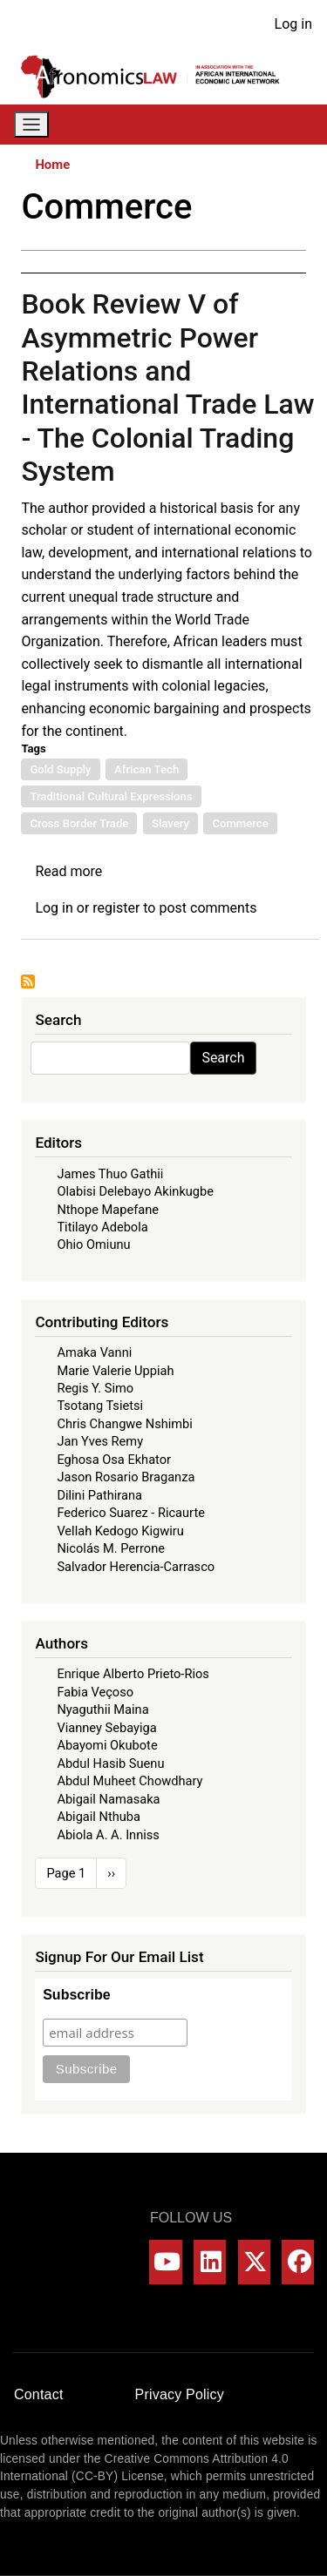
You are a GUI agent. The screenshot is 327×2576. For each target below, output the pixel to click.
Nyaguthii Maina (102, 1709)
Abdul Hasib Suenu (110, 1763)
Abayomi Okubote (107, 1745)
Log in (293, 24)
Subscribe (76, 1994)
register (116, 908)
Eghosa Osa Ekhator (114, 1459)
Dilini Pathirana (99, 1495)
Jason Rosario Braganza (125, 1477)
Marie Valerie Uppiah (115, 1371)
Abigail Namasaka (108, 1799)
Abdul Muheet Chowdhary (129, 1781)
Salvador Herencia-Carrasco (136, 1567)
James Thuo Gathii (110, 1174)
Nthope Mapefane (108, 1209)
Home (52, 164)
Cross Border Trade (79, 823)
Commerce (240, 823)
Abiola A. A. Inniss (108, 1835)
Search (222, 1057)
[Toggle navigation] (31, 124)
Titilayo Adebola (102, 1227)
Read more (68, 871)
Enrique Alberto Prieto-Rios (132, 1674)
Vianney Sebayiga (106, 1728)
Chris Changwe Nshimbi (124, 1424)
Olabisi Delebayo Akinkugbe (135, 1191)
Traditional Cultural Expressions (111, 796)
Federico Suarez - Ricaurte (131, 1513)
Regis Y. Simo (95, 1388)
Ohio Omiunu (93, 1244)
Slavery (170, 823)
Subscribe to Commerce (28, 981)
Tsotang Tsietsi (100, 1405)
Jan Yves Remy (100, 1441)
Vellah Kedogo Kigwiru (120, 1531)
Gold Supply (60, 769)
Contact (39, 2394)
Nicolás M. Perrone (111, 1548)
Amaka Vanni (94, 1352)
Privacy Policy (179, 2394)
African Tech (146, 769)
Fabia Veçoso (95, 1692)
